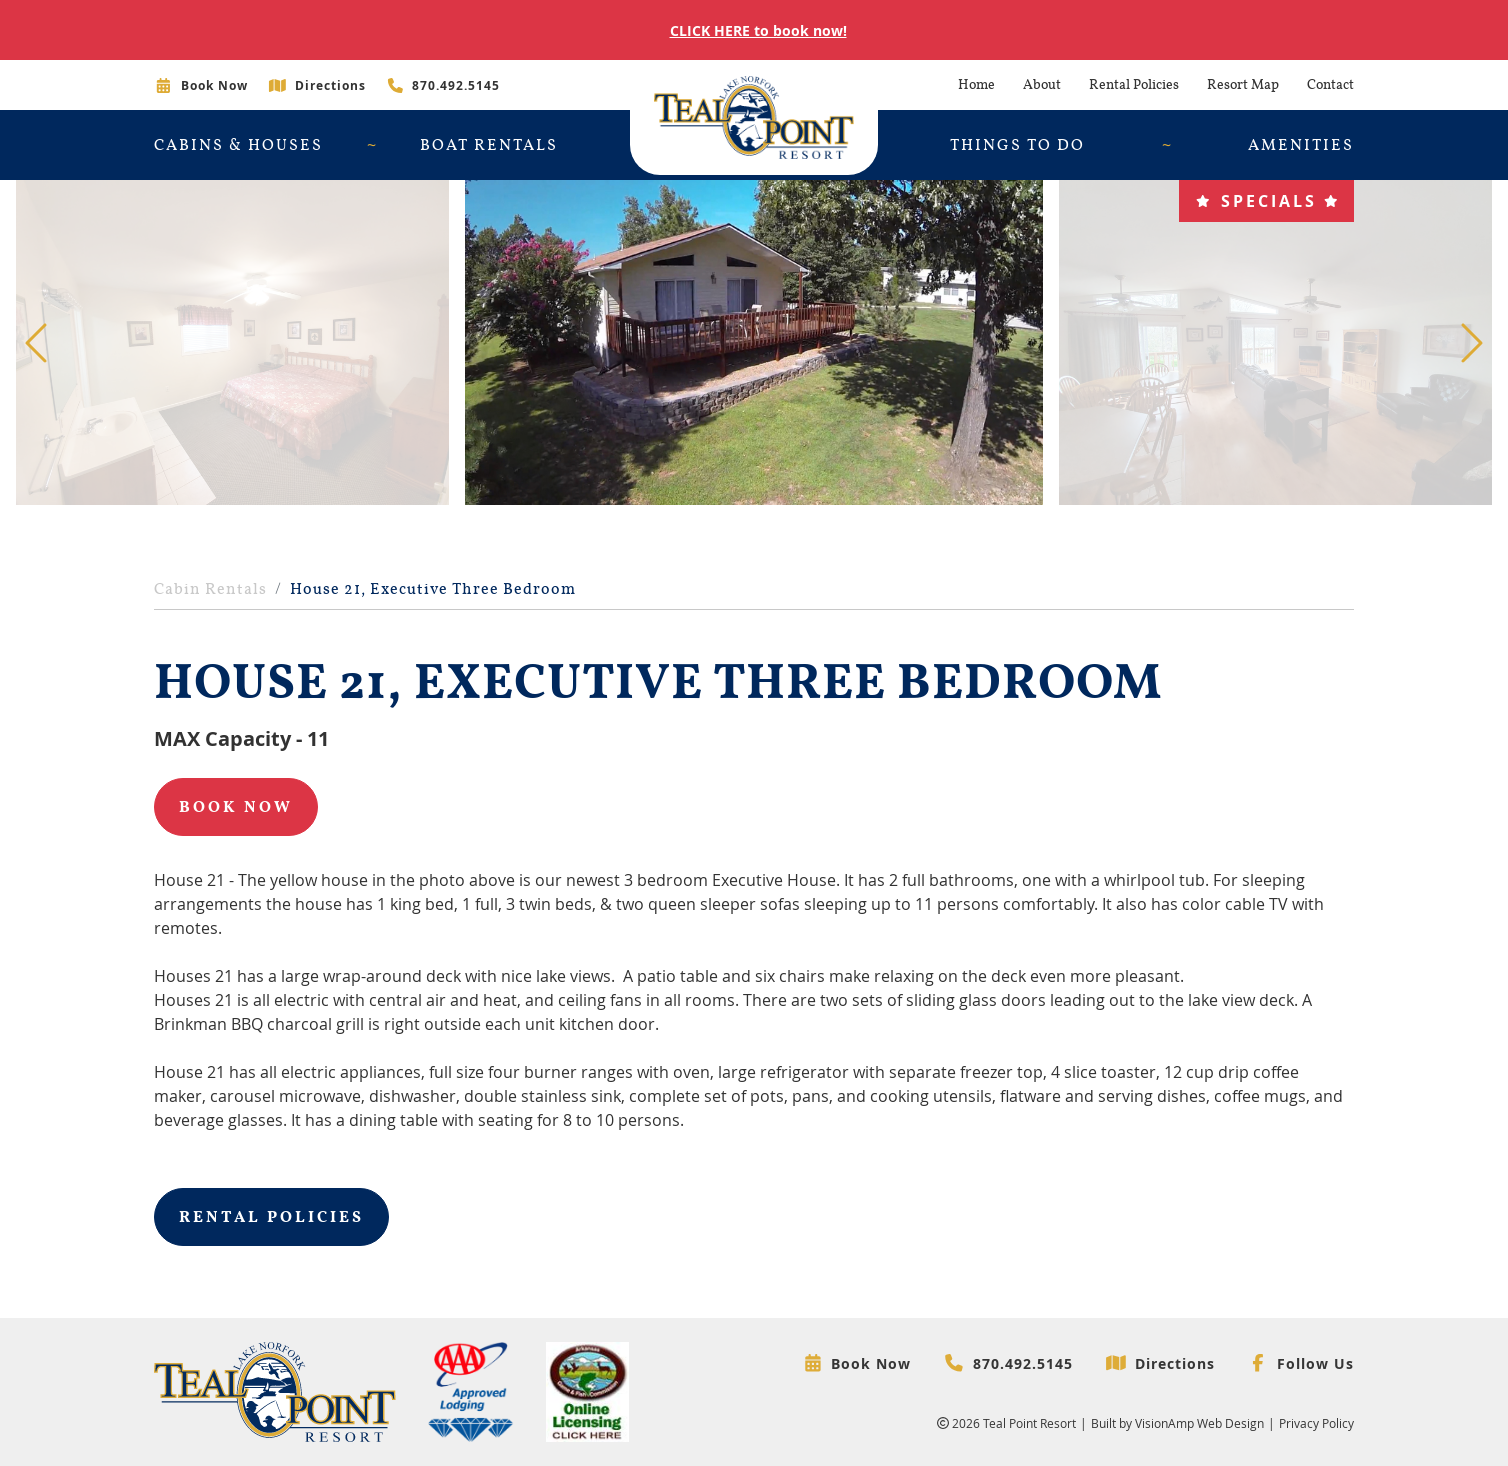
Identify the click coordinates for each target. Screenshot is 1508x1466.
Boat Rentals (489, 145)
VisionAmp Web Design (1199, 1423)
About (1042, 85)
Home (976, 85)
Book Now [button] (236, 807)
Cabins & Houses (238, 145)
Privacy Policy (1316, 1423)
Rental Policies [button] (271, 1217)
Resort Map (1243, 85)
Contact (1330, 85)
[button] (1266, 201)
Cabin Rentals (210, 589)
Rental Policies (1134, 85)
